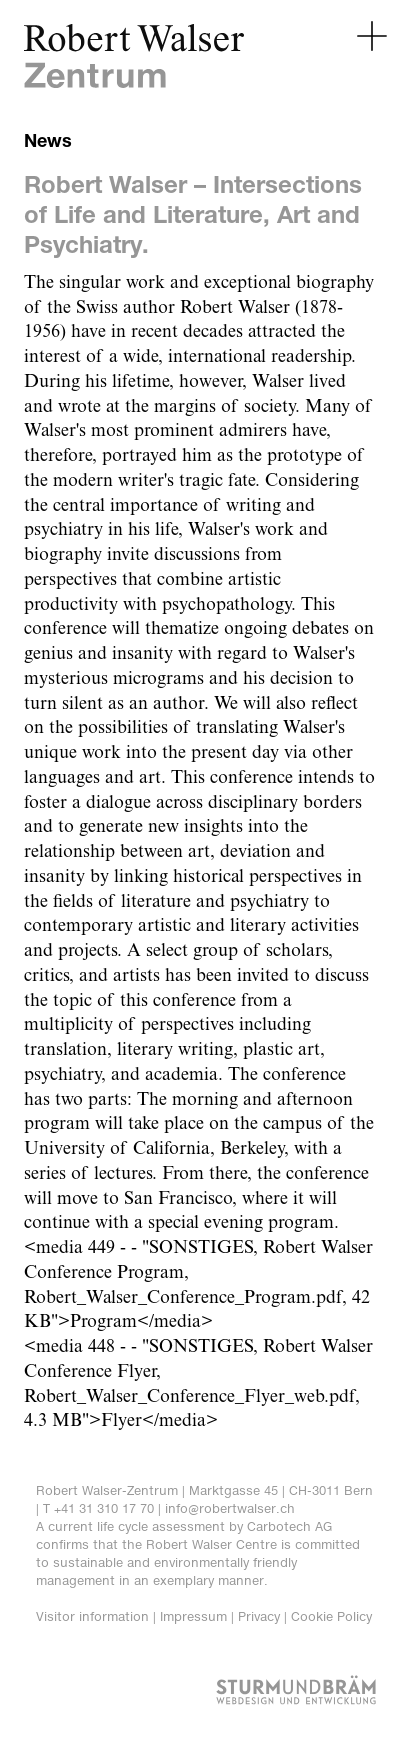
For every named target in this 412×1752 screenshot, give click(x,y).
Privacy (259, 1616)
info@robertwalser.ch (230, 1508)
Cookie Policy (331, 1616)
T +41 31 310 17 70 (98, 1508)
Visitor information (92, 1616)
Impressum (193, 1616)
